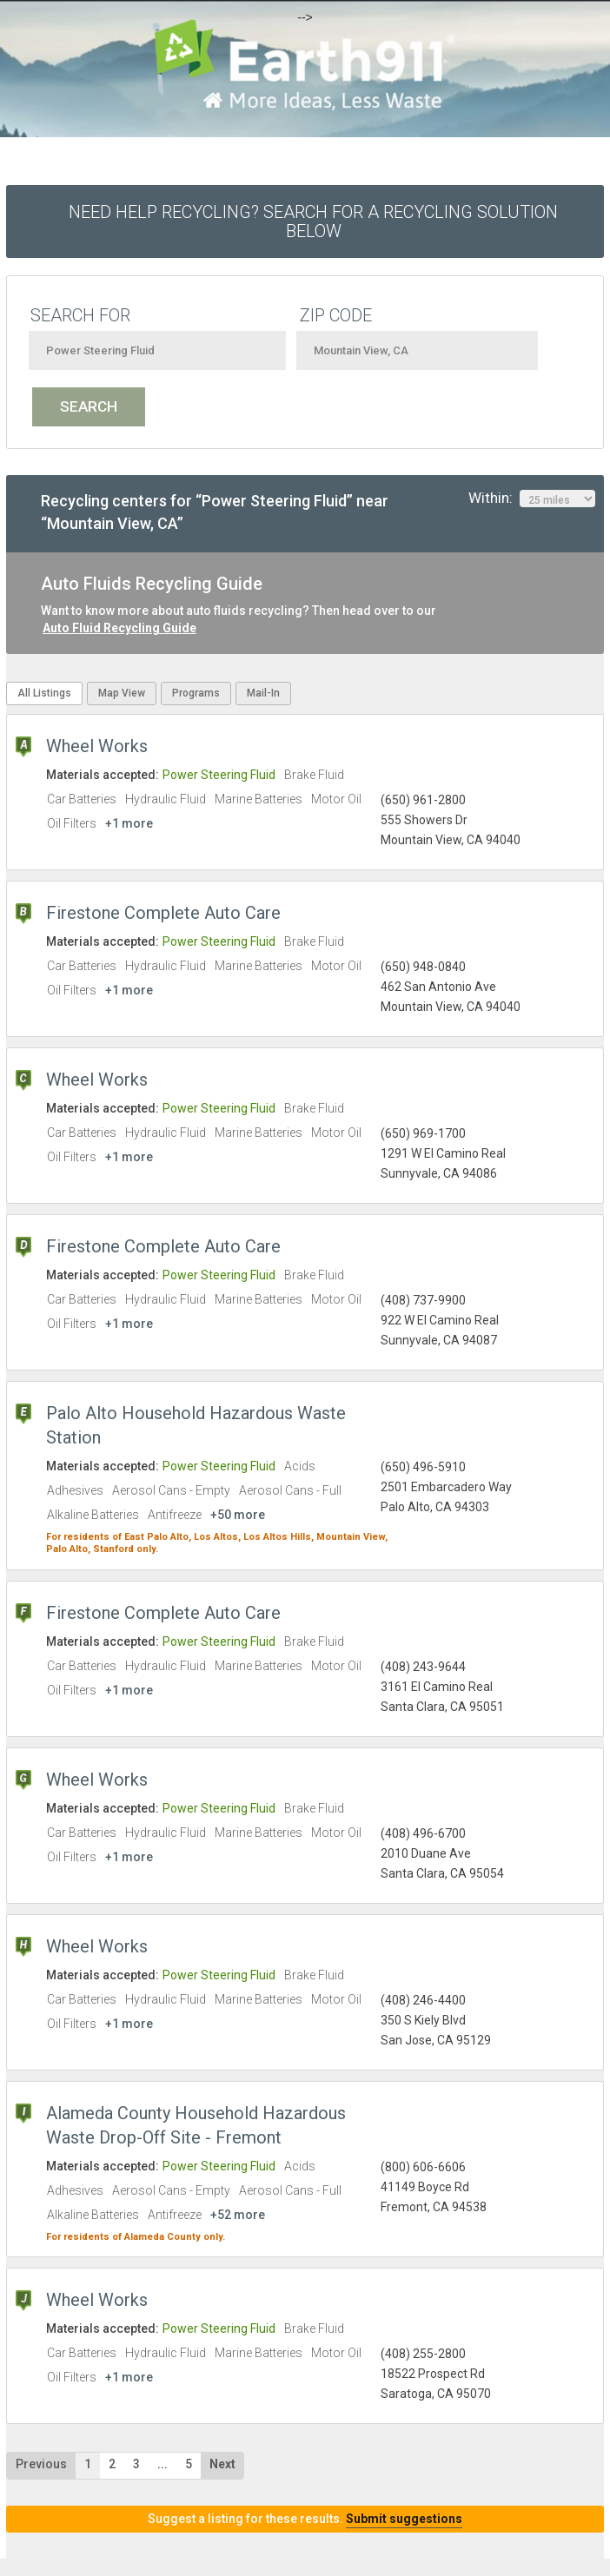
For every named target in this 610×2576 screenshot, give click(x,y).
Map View (121, 693)
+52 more (237, 2215)
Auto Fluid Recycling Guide (119, 628)
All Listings (44, 693)
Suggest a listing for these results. (305, 2519)
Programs (196, 693)
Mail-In (263, 693)
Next (222, 2464)
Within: (531, 498)
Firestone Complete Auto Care (163, 912)
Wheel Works (97, 746)
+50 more (237, 1515)
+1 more (129, 823)
